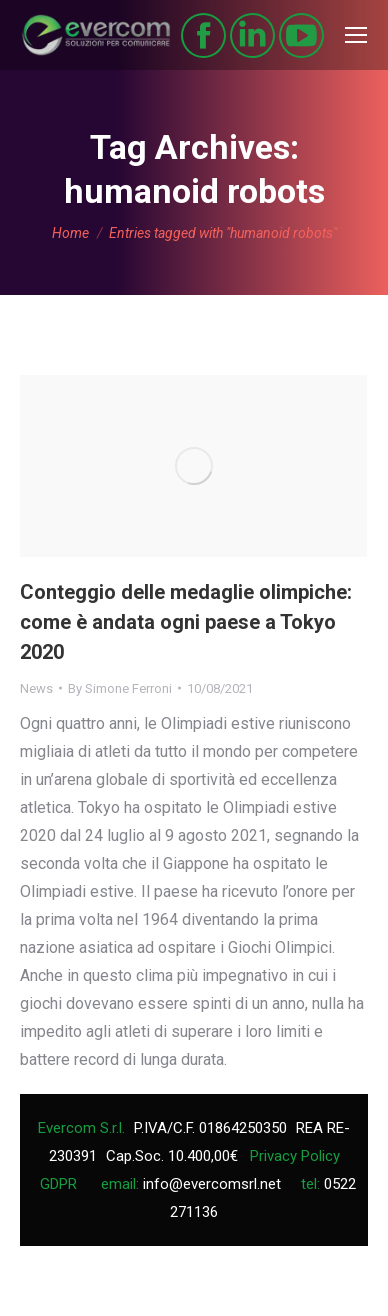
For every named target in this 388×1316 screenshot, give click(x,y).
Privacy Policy (295, 1156)
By (120, 688)
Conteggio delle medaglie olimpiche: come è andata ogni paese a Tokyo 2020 (186, 622)
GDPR (58, 1184)
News (36, 688)
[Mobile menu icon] (356, 35)
